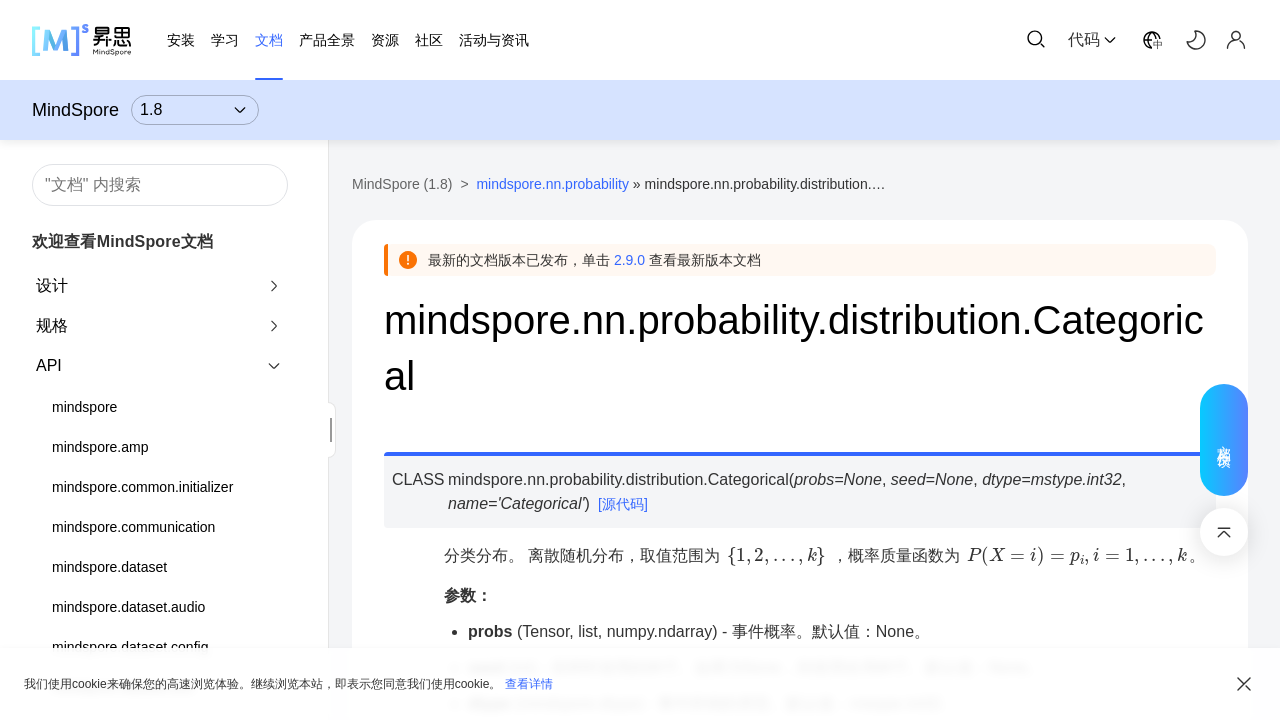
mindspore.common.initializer (142, 487)
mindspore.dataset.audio (128, 607)
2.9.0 (629, 260)
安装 (181, 40)
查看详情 (529, 684)
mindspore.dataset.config (130, 647)
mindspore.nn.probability (552, 184)
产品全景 (327, 40)
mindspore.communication (133, 527)
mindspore (84, 407)
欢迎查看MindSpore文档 (122, 241)
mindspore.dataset (109, 567)
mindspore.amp (100, 447)
